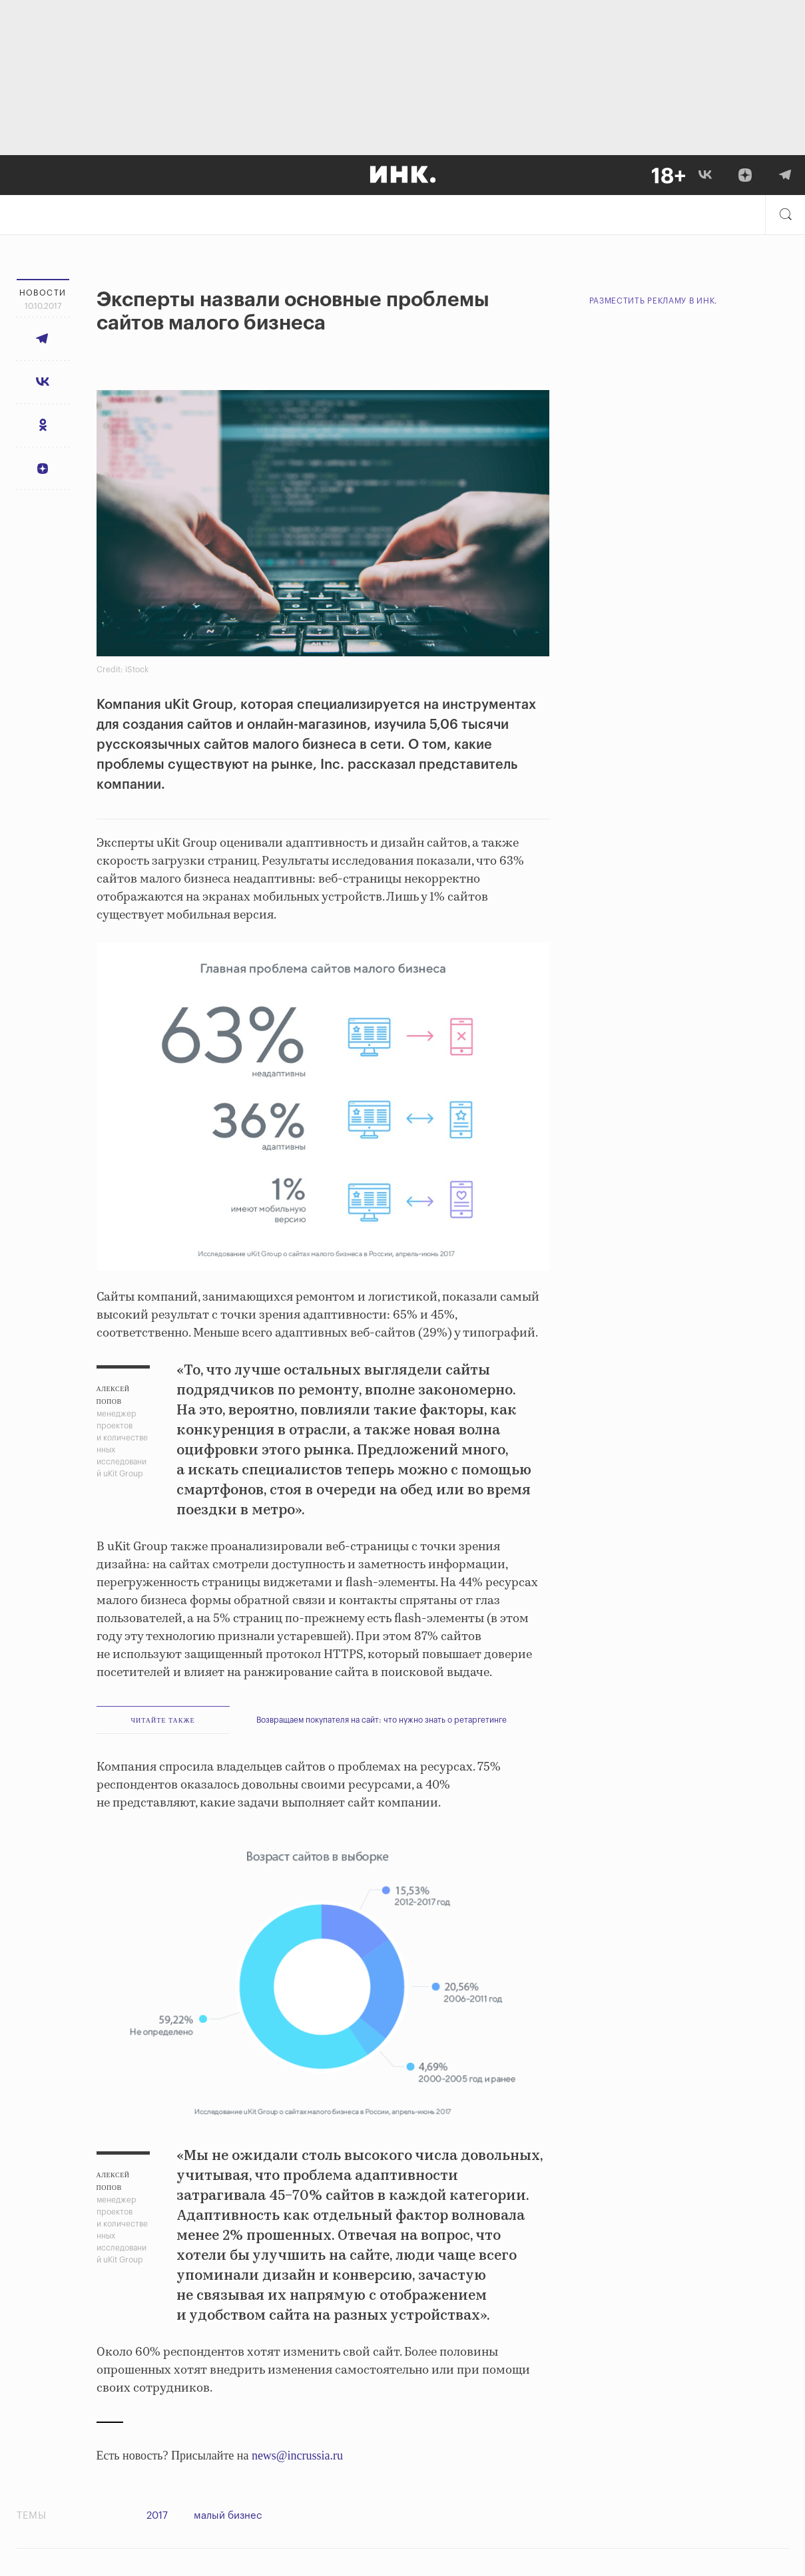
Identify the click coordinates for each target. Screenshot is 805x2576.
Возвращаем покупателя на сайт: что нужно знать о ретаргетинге (381, 1720)
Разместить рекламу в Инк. (653, 301)
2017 (157, 2516)
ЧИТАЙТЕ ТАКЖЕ (162, 1720)
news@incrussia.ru (297, 2455)
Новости (43, 293)
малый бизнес (231, 2516)
